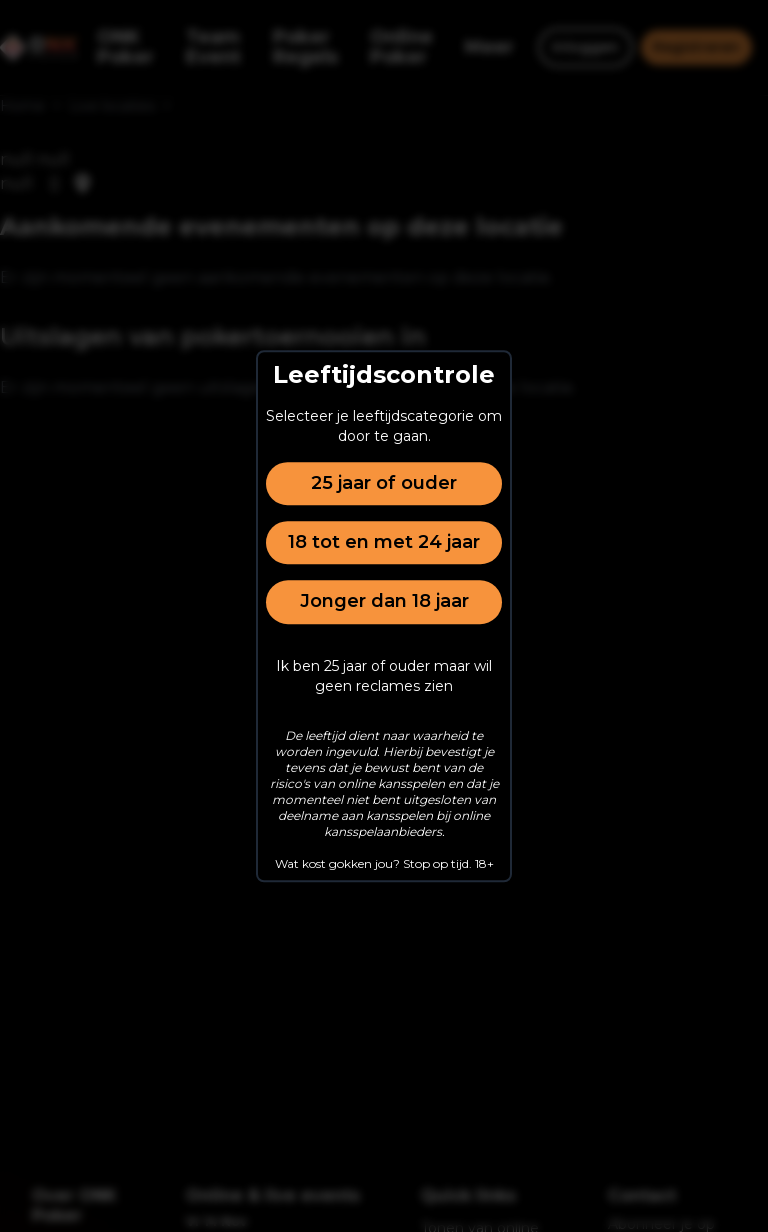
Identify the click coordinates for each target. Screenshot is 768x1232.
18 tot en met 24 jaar (384, 542)
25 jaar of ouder (384, 483)
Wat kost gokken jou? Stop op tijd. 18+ (384, 863)
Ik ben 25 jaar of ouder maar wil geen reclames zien (384, 676)
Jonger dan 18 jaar (384, 602)
